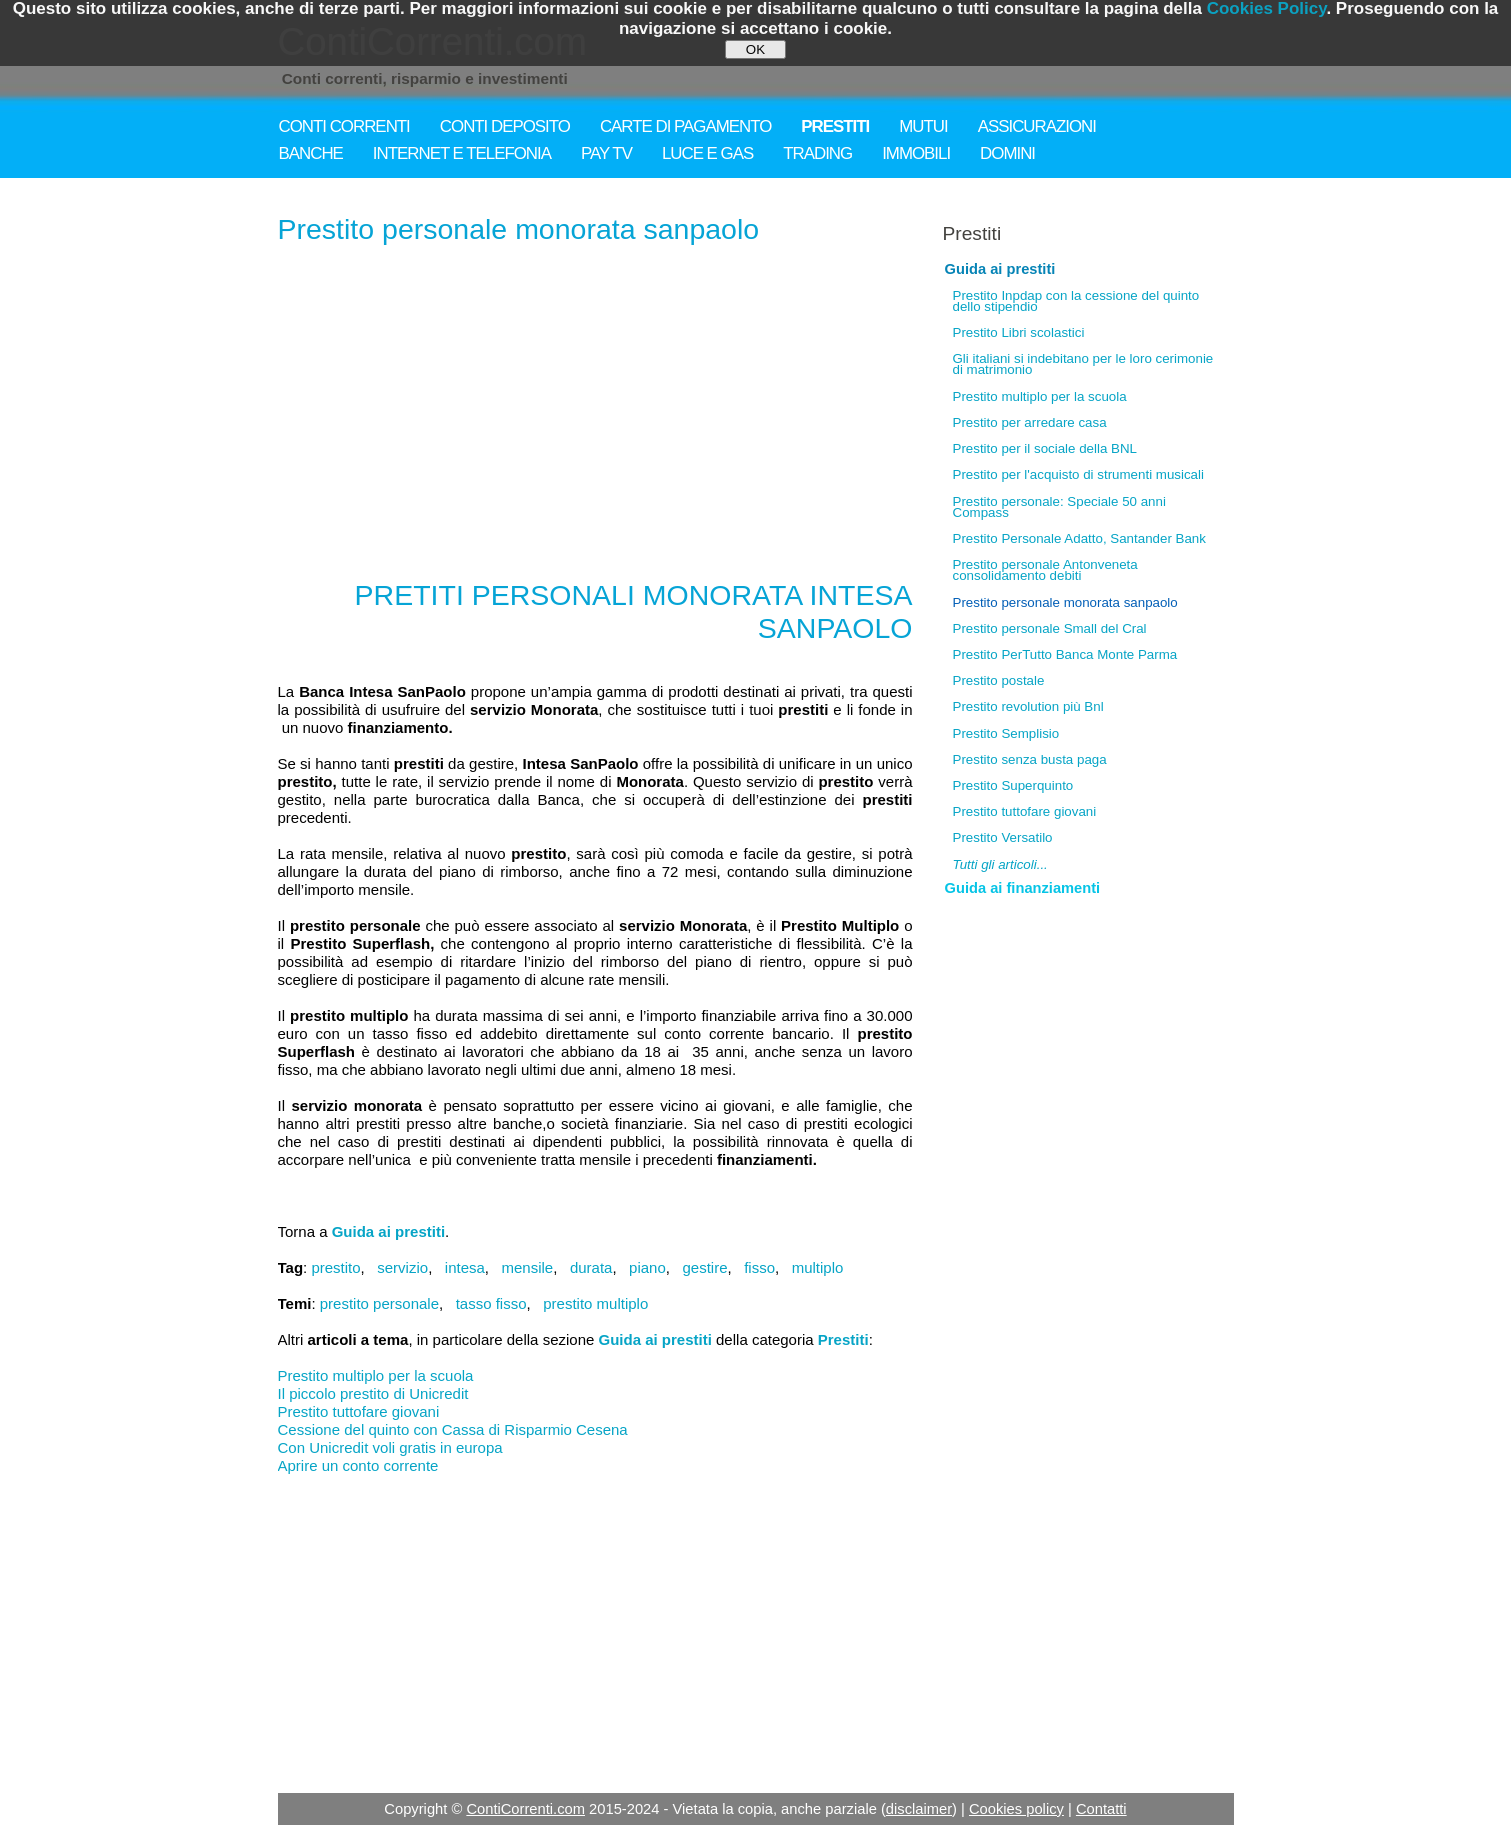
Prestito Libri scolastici (1019, 332)
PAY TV (606, 153)
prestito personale (379, 1303)
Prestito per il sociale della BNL (1045, 448)
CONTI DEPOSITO (505, 126)
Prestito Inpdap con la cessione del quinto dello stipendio (1076, 301)
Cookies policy (1016, 1809)
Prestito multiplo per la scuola (376, 1375)
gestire (704, 1267)
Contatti (1101, 1809)
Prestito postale (999, 680)
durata (591, 1267)
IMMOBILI (916, 153)
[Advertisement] (595, 406)
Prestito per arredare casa (1030, 422)
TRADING (817, 153)
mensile (528, 1267)
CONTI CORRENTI (344, 126)
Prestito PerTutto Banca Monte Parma (1065, 654)
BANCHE (311, 153)
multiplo (818, 1267)
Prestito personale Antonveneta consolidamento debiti (1045, 570)
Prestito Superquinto (1013, 785)
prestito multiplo (595, 1303)
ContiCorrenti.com (525, 1809)
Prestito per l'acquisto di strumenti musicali (1078, 474)
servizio (402, 1267)
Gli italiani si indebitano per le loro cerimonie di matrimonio (1083, 364)
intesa (465, 1267)
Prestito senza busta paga (1030, 759)
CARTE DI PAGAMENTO (685, 126)
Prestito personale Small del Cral (1050, 628)
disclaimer (919, 1809)
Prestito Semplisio (1006, 733)
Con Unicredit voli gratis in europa (390, 1447)
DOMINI (1007, 153)
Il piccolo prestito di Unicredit (373, 1393)
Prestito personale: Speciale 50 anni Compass (1059, 507)
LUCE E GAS (707, 153)
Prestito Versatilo (1003, 837)
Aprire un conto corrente (358, 1465)
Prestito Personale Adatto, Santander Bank (1079, 538)
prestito (335, 1267)
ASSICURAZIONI (1037, 126)
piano (647, 1267)
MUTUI (923, 126)
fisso (759, 1267)
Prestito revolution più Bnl (1028, 706)
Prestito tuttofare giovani (359, 1411)
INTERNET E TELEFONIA (462, 153)
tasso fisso (491, 1303)
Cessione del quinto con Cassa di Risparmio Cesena (453, 1429)
